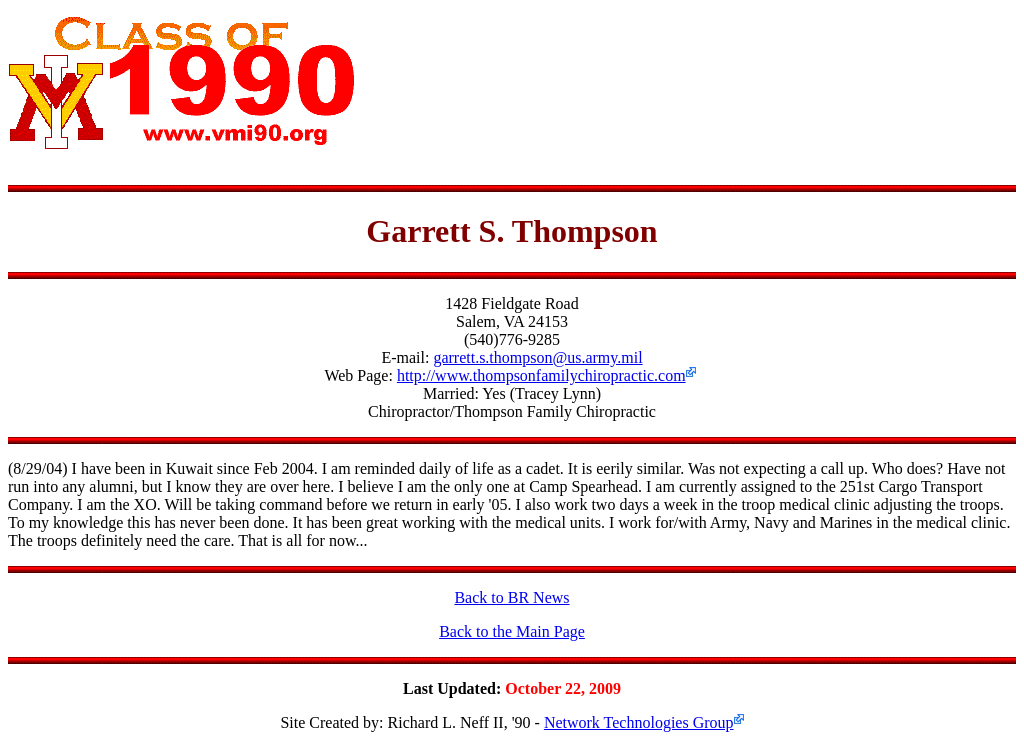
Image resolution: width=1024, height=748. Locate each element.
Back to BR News (511, 597)
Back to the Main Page (512, 631)
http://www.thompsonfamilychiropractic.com (541, 375)
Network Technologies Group (639, 722)
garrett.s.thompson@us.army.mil (537, 357)
